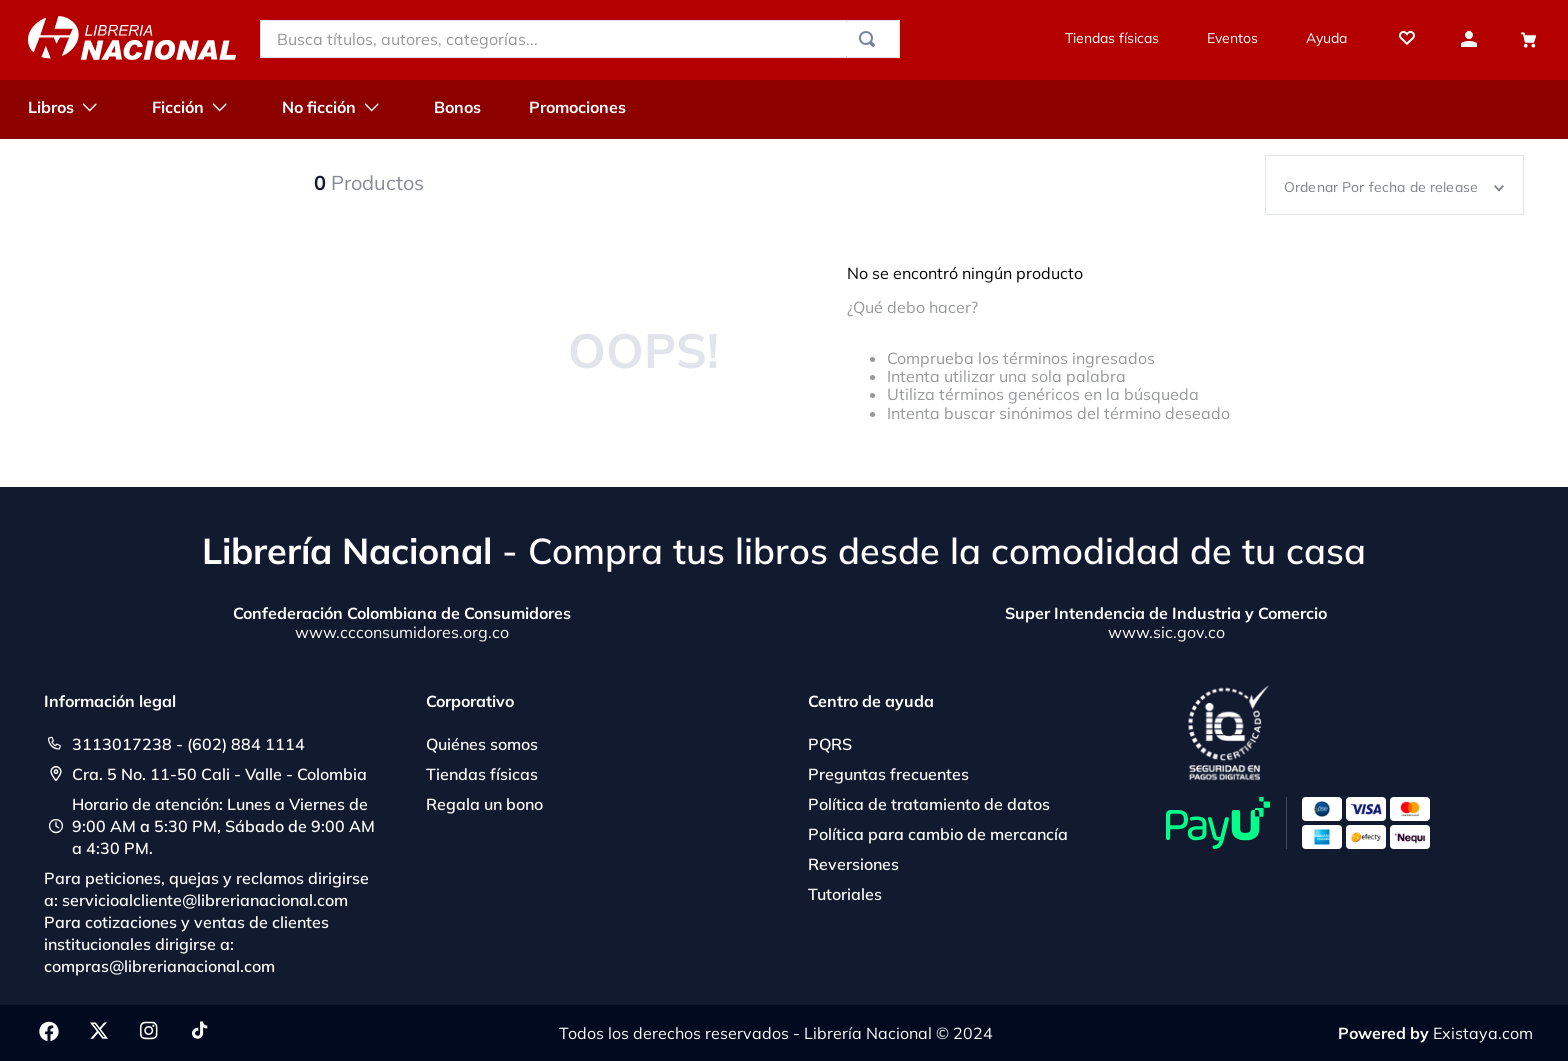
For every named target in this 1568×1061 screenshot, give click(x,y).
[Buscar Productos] (871, 39)
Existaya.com (1483, 1033)
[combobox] (580, 39)
